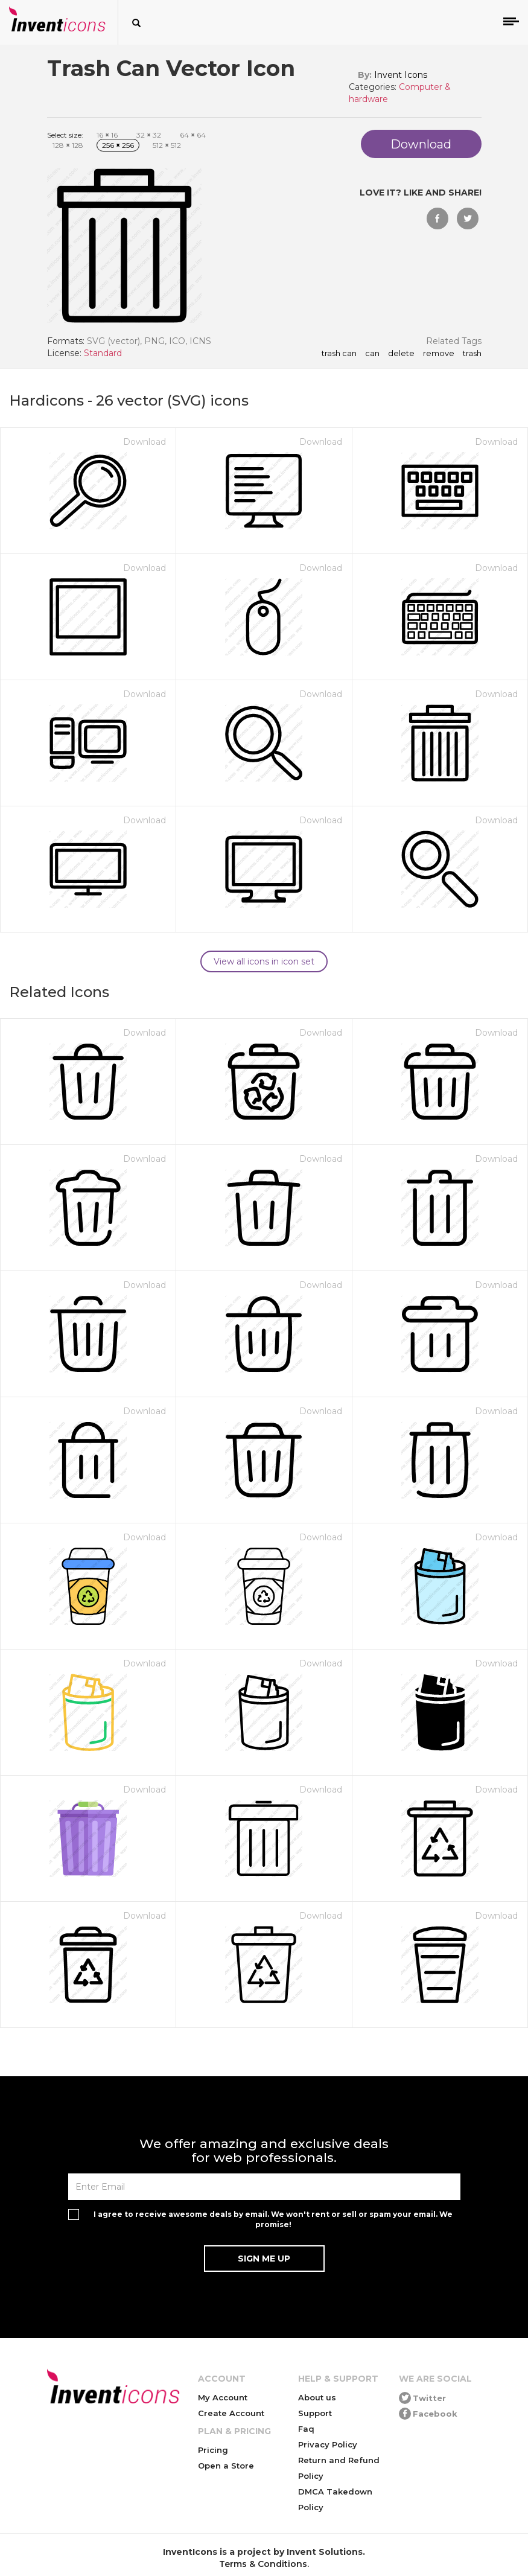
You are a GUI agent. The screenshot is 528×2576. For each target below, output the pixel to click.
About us (317, 2397)
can (372, 353)
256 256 (118, 145)
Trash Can (339, 353)
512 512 (167, 145)
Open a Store (226, 2465)
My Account (222, 2397)
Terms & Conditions (263, 2563)
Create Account (231, 2413)
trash (472, 353)
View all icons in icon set (264, 961)
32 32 (148, 134)
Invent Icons (400, 74)
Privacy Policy (327, 2444)
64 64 (193, 134)
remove (438, 353)
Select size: (65, 134)
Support (315, 2413)
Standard (103, 353)
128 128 (67, 145)
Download (144, 441)
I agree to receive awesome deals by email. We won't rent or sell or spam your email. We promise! (273, 2219)
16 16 (107, 134)
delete (401, 353)
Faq (306, 2429)
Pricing (213, 2450)
